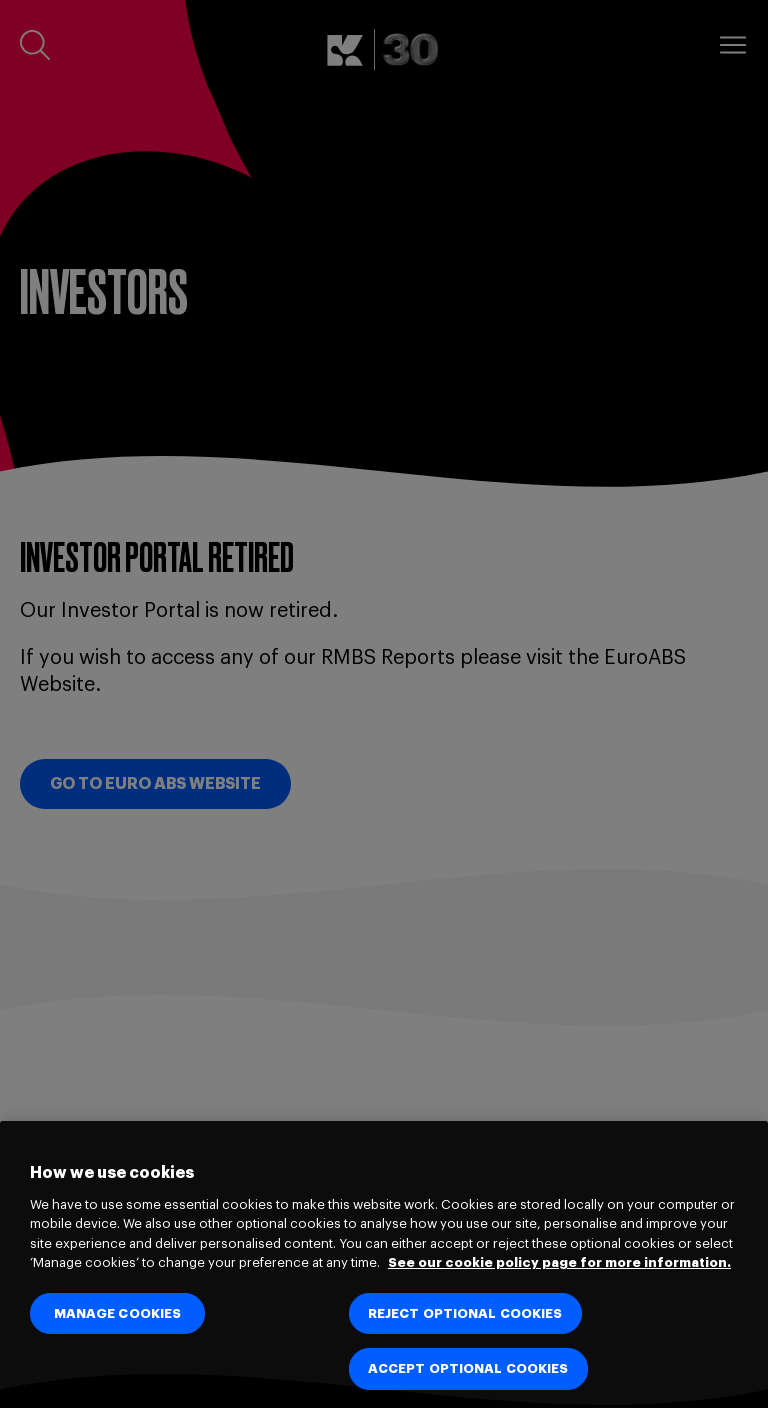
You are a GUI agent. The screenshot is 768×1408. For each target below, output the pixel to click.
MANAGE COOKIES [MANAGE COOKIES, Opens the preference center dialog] (118, 1313)
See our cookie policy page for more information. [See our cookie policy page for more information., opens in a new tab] (559, 1262)
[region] (384, 1264)
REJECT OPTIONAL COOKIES (465, 1313)
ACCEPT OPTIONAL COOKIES (468, 1368)
